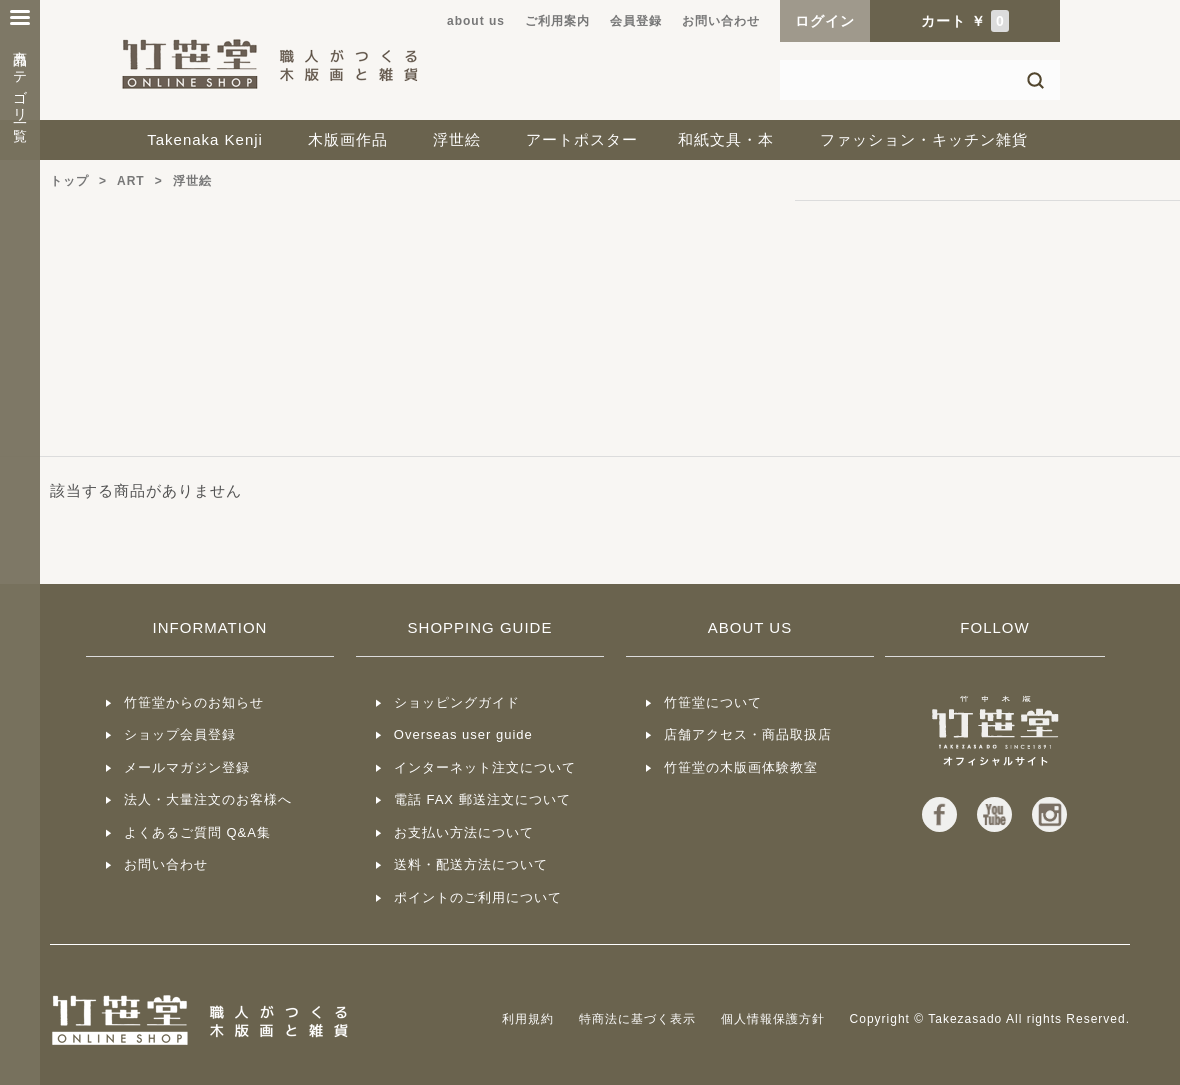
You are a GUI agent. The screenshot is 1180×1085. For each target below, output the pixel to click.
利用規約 (528, 1019)
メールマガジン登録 (187, 767)
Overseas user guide (463, 734)
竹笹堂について (713, 702)
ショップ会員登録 (180, 734)
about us (476, 21)
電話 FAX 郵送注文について (482, 799)
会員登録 (636, 21)
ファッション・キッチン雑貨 (924, 139)
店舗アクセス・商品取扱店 (748, 734)
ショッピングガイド (457, 702)
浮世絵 (457, 139)
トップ (69, 181)
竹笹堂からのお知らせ (194, 702)
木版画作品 (348, 139)
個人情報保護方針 (773, 1019)
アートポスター (582, 139)
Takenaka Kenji (205, 139)
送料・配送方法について (471, 864)
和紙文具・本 (726, 139)
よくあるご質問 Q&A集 (197, 832)
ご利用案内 (557, 21)
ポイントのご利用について (478, 897)
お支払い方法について (464, 832)
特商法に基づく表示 (637, 1019)
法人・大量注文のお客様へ (208, 799)
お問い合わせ (721, 21)
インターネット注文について (485, 767)
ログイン (825, 21)
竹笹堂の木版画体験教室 (741, 767)
